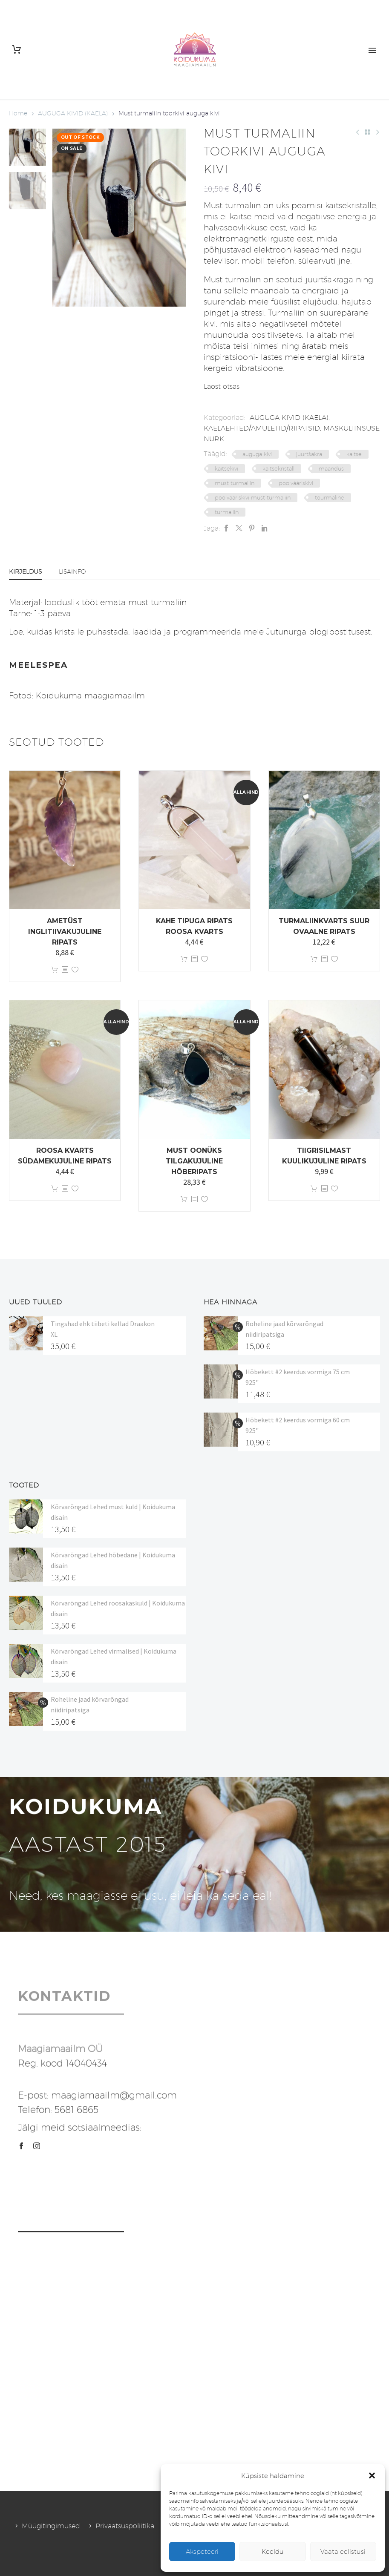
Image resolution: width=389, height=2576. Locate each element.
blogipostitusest (340, 631)
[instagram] (36, 2145)
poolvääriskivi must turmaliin (253, 497)
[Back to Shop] (367, 132)
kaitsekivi (226, 468)
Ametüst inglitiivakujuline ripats (64, 931)
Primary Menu (372, 50)
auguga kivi (257, 454)
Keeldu (273, 2551)
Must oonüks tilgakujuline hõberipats (194, 1161)
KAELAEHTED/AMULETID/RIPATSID (262, 428)
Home (18, 113)
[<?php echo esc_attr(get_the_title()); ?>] (64, 970)
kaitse (354, 454)
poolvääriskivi (296, 483)
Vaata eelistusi (343, 2551)
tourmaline (329, 497)
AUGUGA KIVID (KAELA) (73, 113)
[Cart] (16, 49)
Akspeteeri (202, 2551)
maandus (331, 468)
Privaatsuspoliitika (124, 2526)
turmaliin (227, 511)
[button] (372, 2475)
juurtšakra (309, 454)
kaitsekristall (278, 468)
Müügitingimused (51, 2526)
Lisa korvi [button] (54, 970)
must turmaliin (234, 483)
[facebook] (21, 2145)
